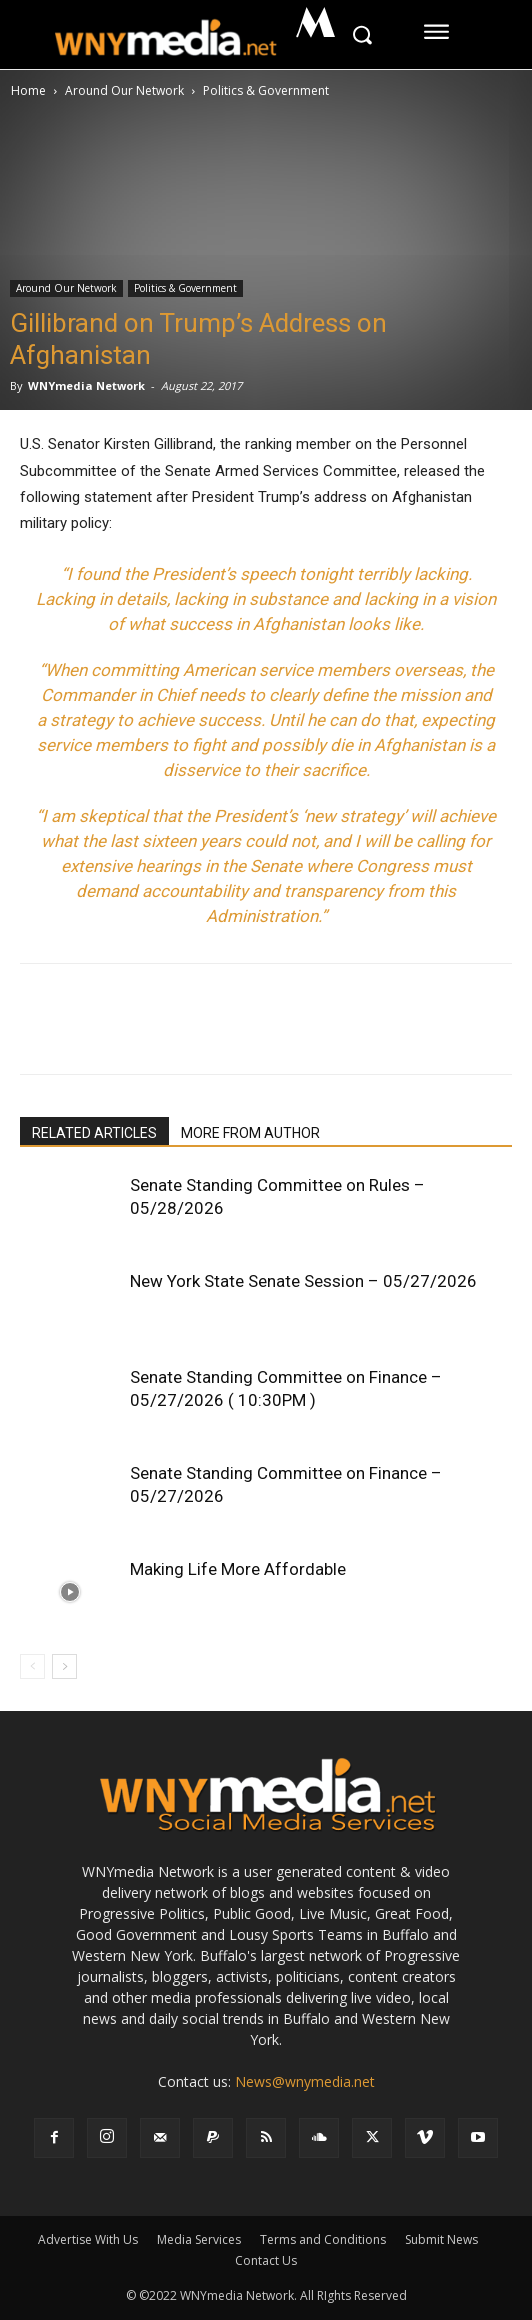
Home (28, 90)
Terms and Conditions (323, 2239)
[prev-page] (32, 1666)
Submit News (441, 2239)
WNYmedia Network (86, 385)
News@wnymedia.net (305, 2081)
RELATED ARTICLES (94, 1133)
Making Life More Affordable (238, 1569)
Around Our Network (124, 90)
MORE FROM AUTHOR (250, 1133)
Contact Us (266, 2260)
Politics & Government (266, 90)
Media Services (199, 2239)
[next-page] (64, 1666)
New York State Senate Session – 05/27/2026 (303, 1281)
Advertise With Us (88, 2239)
